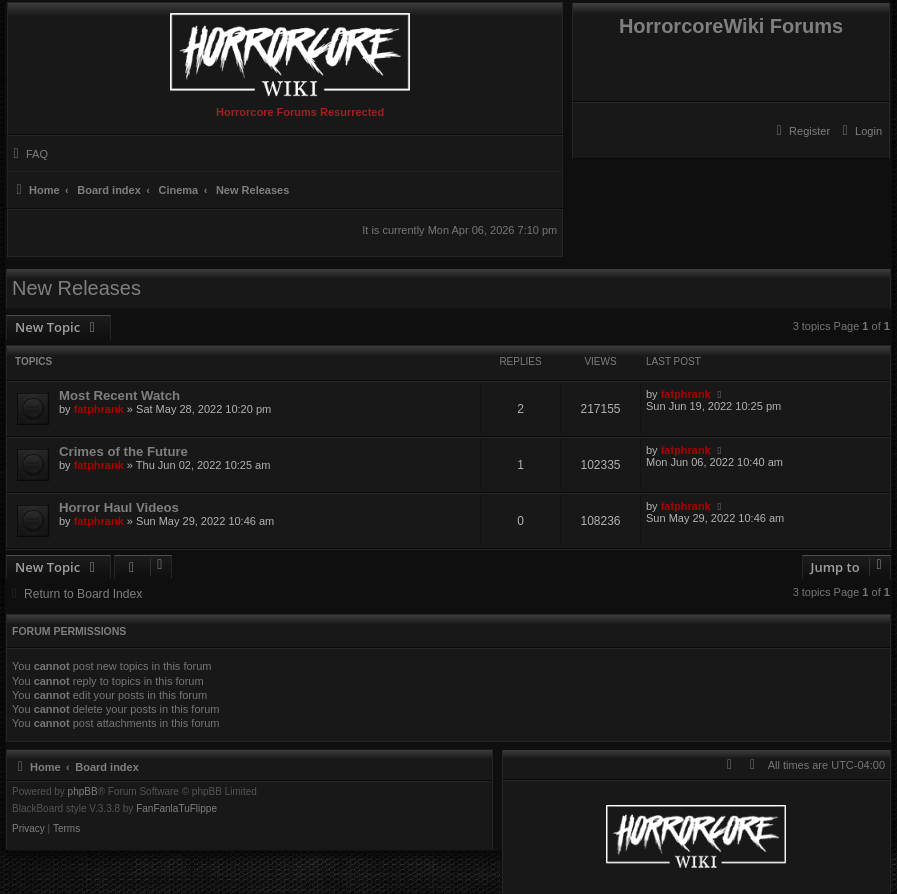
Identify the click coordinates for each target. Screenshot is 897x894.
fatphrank (99, 409)
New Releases (76, 288)
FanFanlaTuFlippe (176, 809)
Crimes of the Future (123, 451)
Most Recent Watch (119, 395)
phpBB (83, 792)
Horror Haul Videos (119, 507)
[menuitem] (859, 131)
